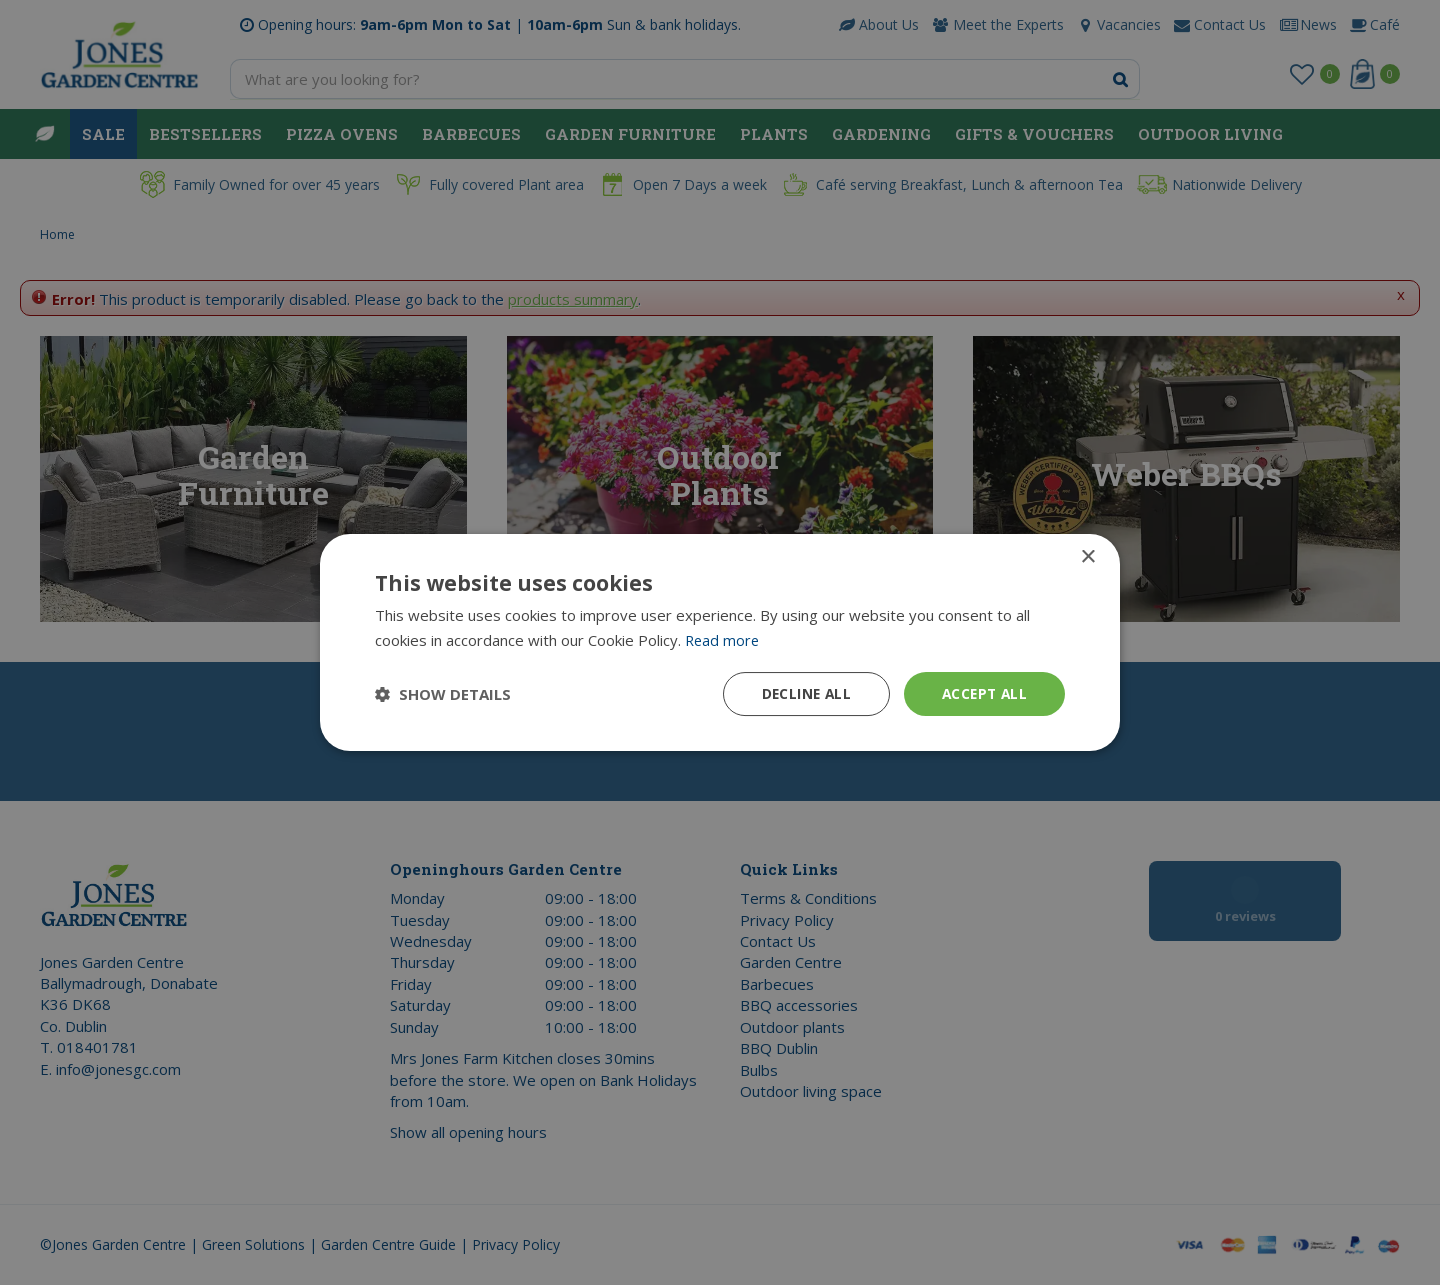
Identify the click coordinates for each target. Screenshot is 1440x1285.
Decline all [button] (801, 693)
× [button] (1087, 556)
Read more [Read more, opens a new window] (723, 639)
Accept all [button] (982, 693)
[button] (443, 694)
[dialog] (720, 642)
